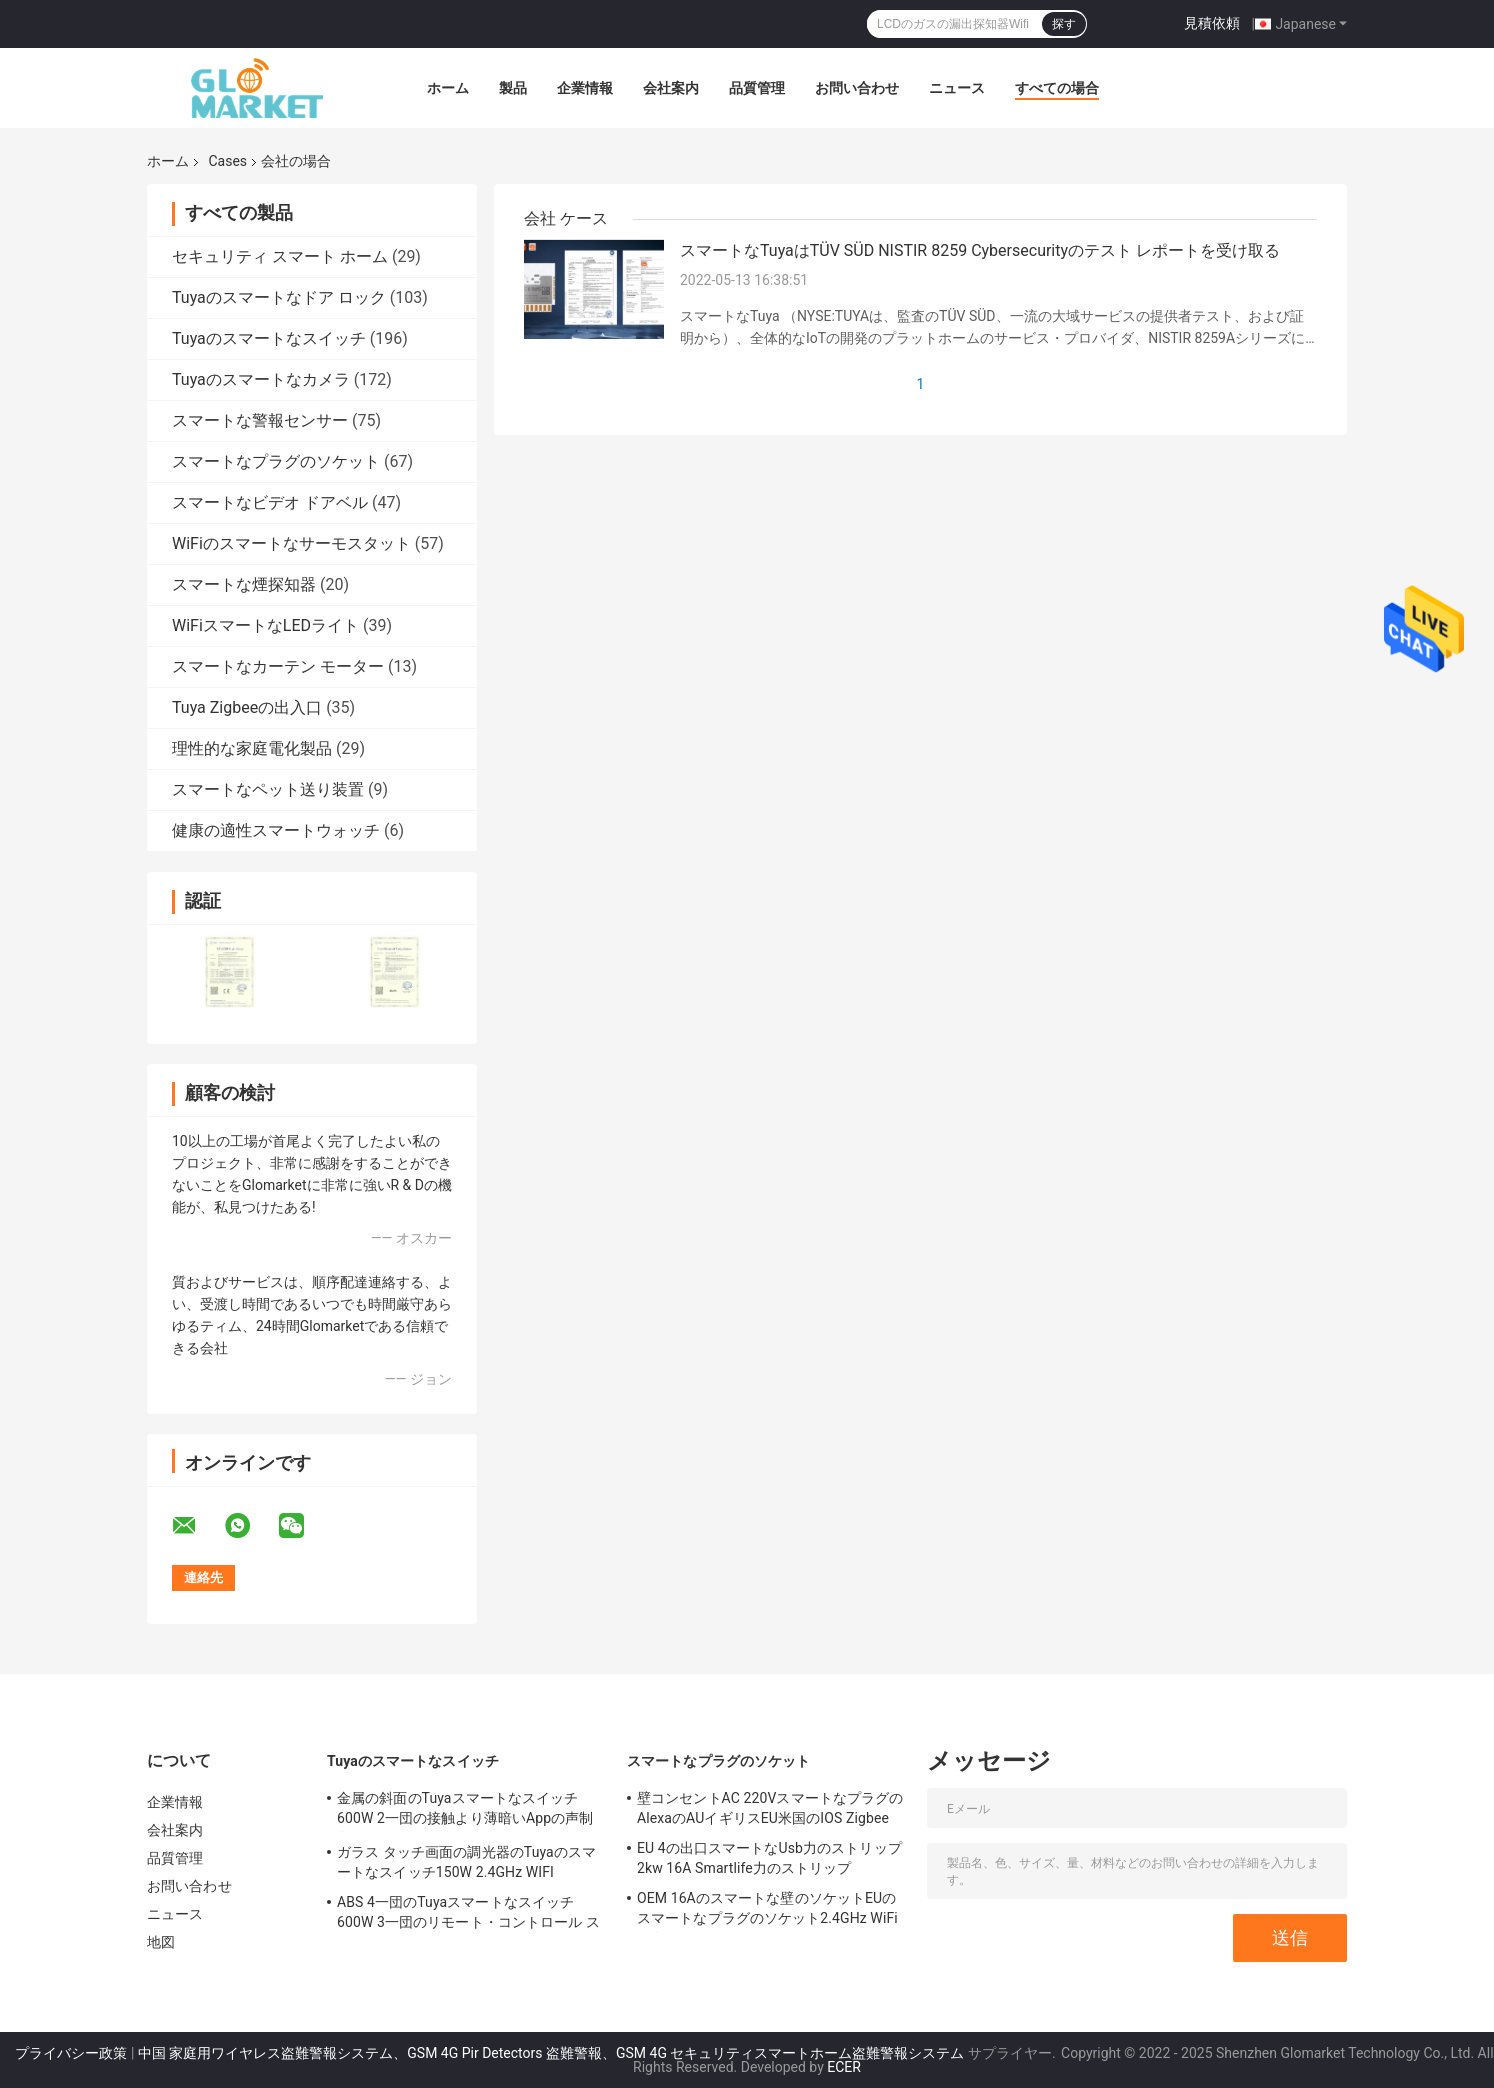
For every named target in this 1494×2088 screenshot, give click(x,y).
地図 (161, 1942)
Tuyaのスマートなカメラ (261, 379)
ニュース (957, 88)
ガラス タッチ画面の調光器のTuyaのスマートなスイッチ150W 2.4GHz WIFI (466, 1862)
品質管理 (757, 88)
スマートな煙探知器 (244, 584)
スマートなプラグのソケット (276, 461)
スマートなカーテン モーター (278, 666)
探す (1064, 24)
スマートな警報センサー (260, 420)
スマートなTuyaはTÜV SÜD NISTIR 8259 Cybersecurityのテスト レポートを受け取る (980, 250)
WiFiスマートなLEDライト (265, 625)
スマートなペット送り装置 (268, 789)
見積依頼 (1212, 23)
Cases (227, 161)
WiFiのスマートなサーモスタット (291, 543)
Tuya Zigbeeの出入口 (247, 707)
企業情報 (585, 88)
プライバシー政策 (71, 2053)
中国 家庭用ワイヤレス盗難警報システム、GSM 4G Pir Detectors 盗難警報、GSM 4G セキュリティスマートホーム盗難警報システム (551, 2053)
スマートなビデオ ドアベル (270, 502)
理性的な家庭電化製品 (252, 748)
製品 (513, 88)
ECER (844, 2067)
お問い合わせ (857, 88)
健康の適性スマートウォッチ (276, 830)
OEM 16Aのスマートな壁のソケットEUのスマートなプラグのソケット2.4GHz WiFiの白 (767, 1911)
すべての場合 (1057, 88)
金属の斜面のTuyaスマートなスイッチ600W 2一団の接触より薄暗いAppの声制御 (465, 1811)
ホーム (448, 88)
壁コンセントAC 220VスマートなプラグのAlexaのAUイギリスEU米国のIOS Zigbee (770, 1808)
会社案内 (671, 88)
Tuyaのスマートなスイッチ (269, 338)
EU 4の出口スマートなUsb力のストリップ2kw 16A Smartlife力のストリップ (769, 1858)
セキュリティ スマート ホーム (280, 256)
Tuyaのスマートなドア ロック (279, 297)
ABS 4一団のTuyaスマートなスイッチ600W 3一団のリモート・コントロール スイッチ (468, 1915)
